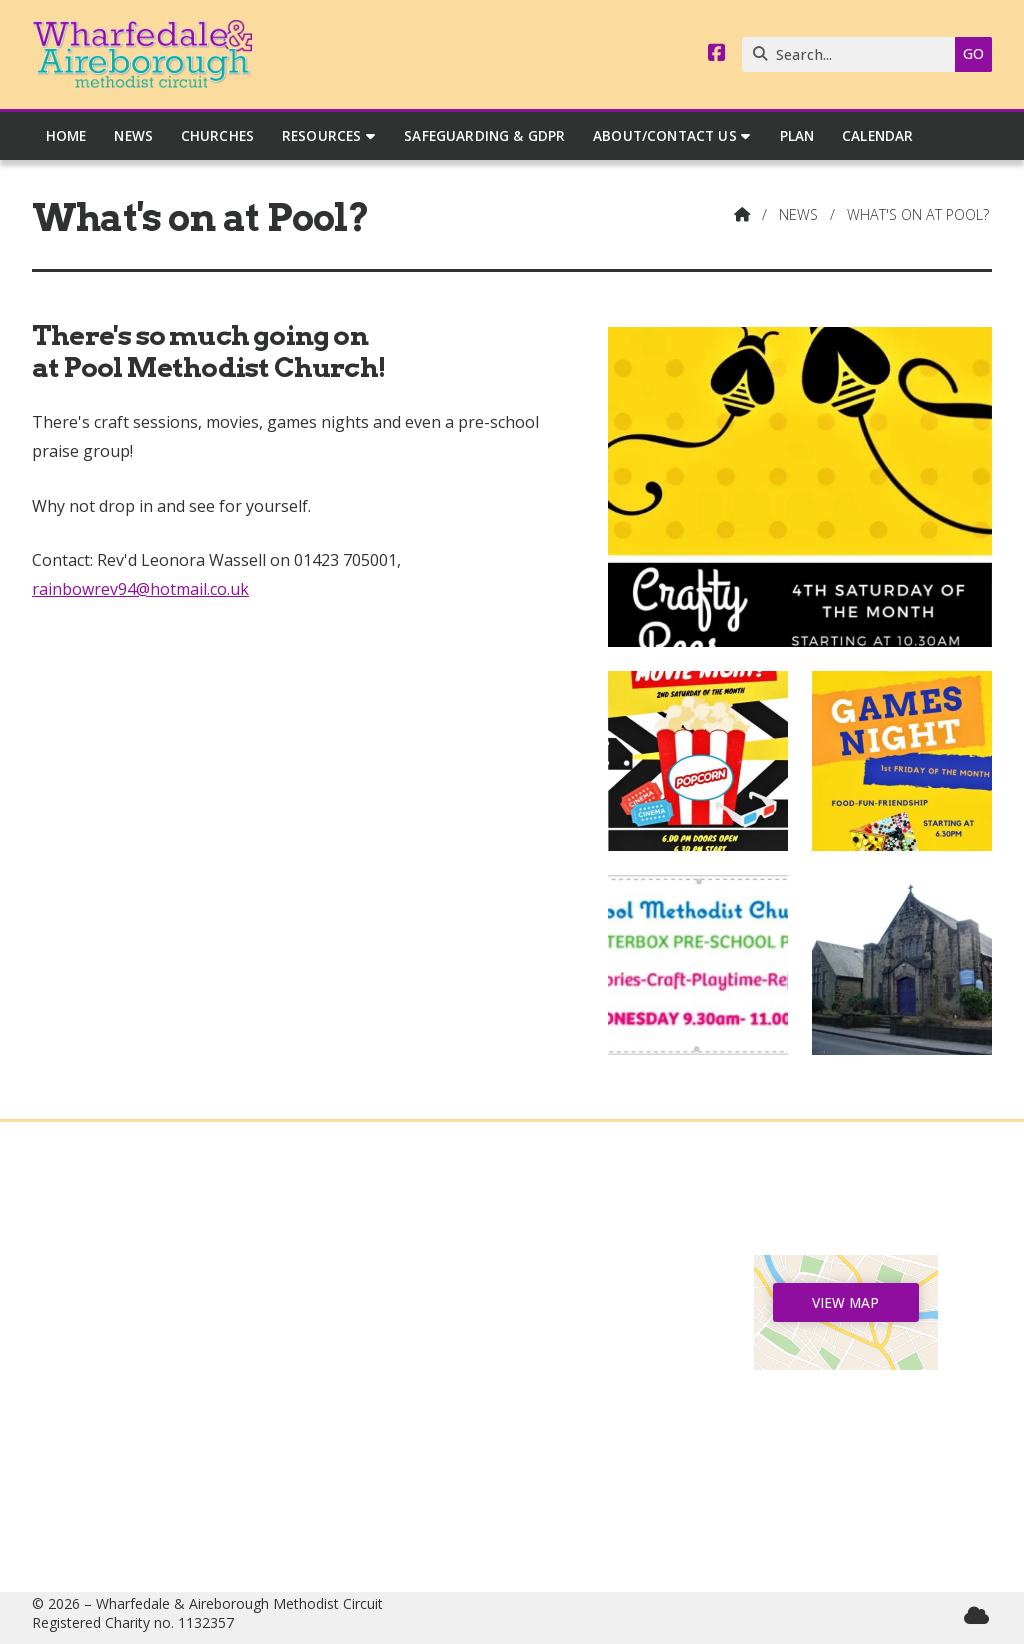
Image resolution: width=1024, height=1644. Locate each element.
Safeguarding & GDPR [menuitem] (484, 135)
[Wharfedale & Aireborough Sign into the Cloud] (976, 1615)
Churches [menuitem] (217, 135)
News (798, 214)
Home (178, 1271)
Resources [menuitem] (321, 135)
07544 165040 (521, 1448)
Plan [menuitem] (797, 135)
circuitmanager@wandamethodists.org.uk (531, 1512)
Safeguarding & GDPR (177, 1416)
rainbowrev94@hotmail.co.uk (140, 589)
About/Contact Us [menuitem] (665, 135)
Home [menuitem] (66, 135)
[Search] (853, 54)
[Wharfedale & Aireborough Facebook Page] (717, 54)
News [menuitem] (133, 135)
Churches (178, 1336)
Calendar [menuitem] (877, 135)
